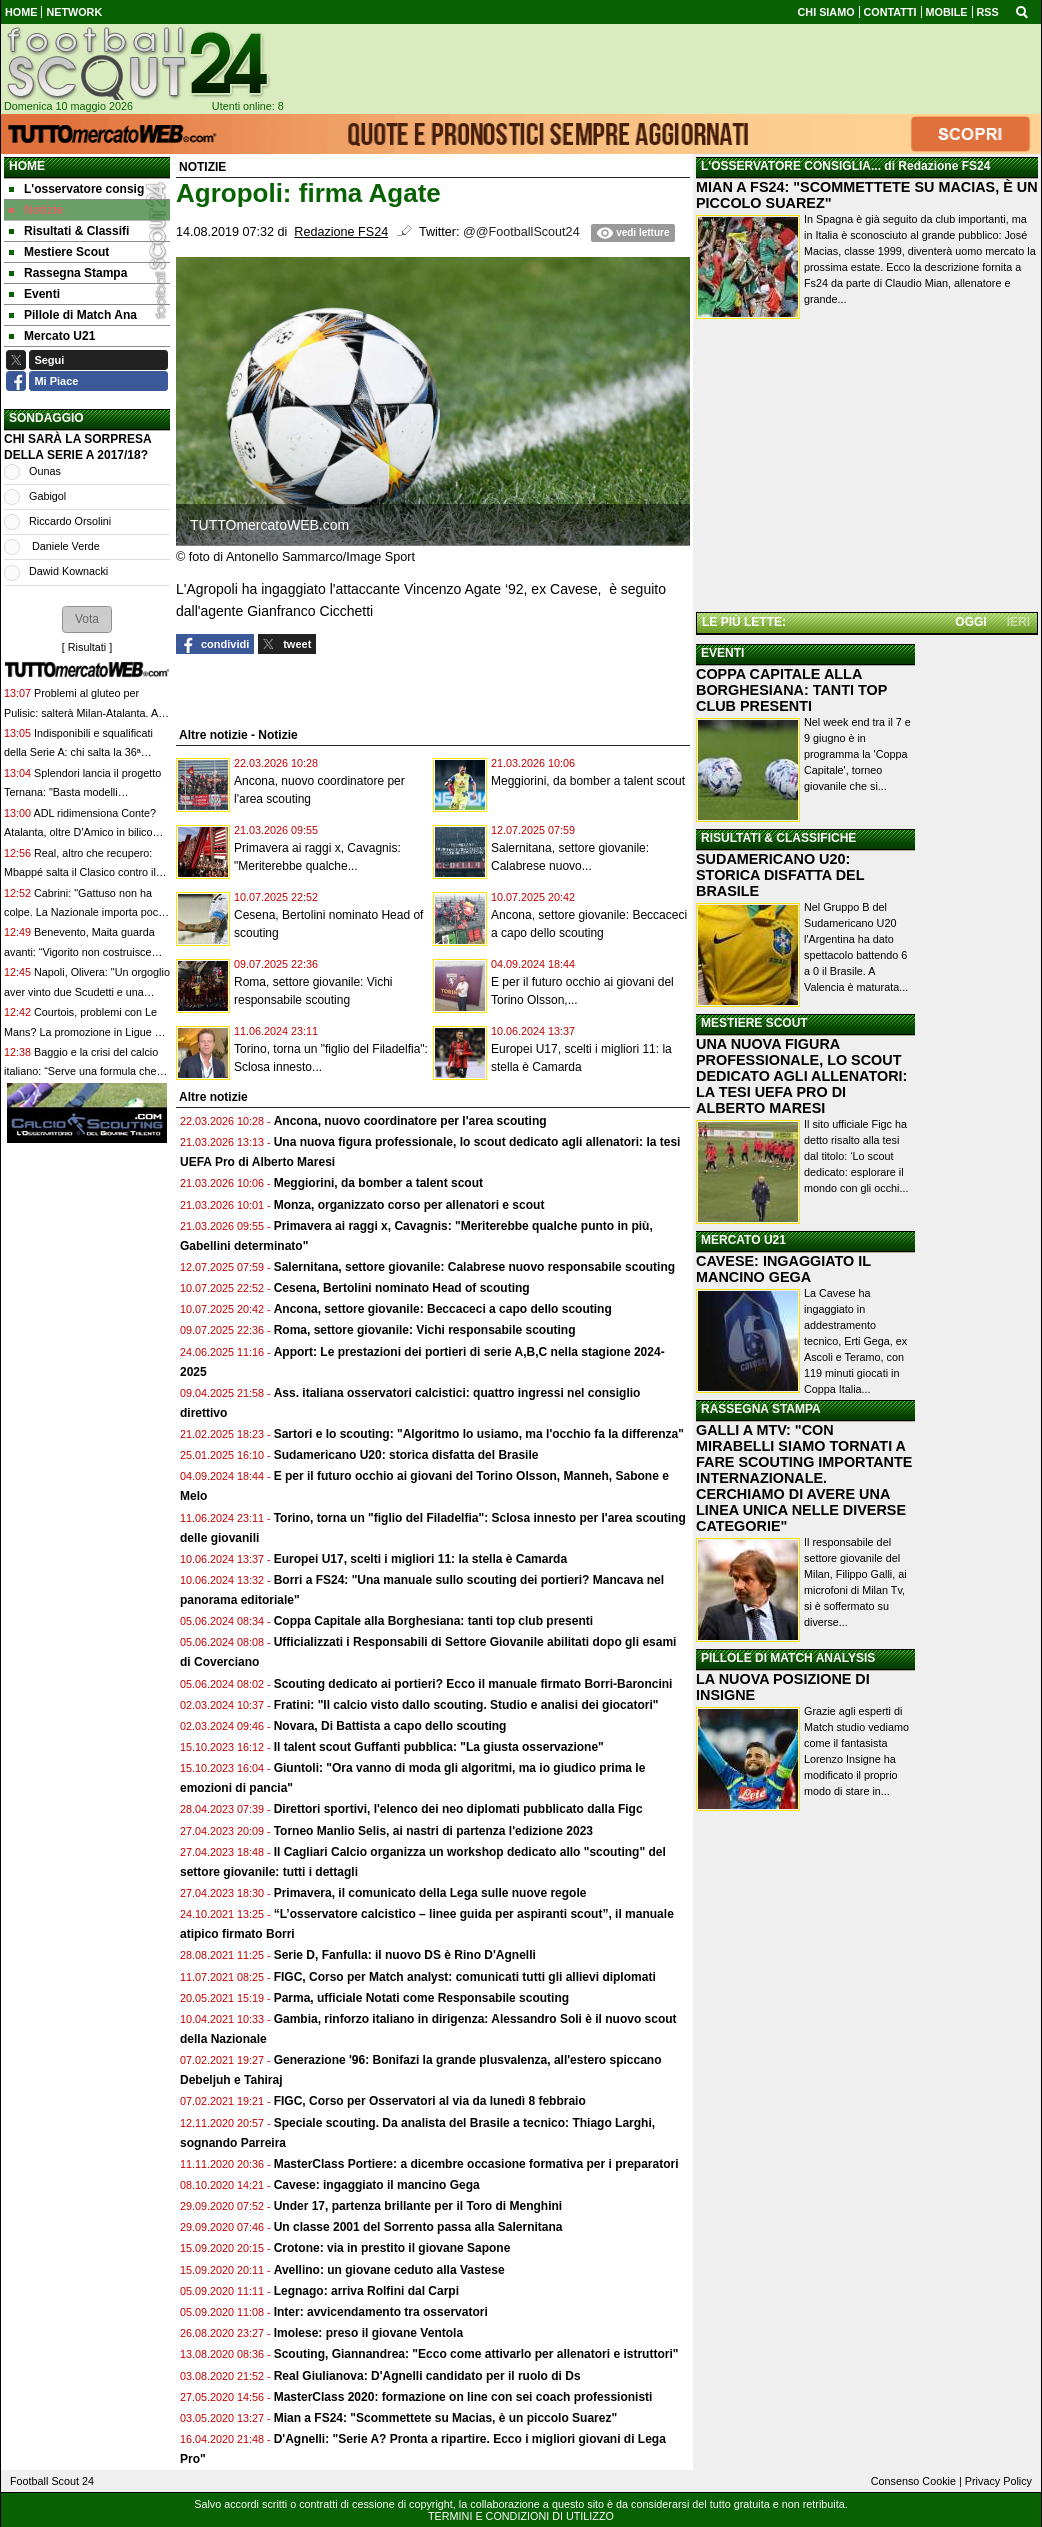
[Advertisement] (867, 469)
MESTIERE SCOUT (754, 1023)
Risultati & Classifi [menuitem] (69, 231)
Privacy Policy (998, 2481)
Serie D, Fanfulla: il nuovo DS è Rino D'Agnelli (405, 1955)
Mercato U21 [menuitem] (52, 336)
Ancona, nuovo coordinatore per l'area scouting (410, 1121)
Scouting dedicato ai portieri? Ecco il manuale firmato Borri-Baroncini (473, 1684)
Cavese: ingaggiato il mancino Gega (377, 2185)
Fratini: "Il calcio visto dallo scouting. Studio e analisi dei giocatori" (466, 1705)
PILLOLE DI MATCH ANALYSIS (788, 1658)
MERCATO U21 (743, 1240)
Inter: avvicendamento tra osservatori (381, 2312)
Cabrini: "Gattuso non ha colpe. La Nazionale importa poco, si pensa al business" (85, 912)
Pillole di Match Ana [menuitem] (73, 315)
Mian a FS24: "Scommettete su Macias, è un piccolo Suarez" (445, 2418)
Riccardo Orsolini (70, 521)
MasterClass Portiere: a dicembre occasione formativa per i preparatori (476, 2164)
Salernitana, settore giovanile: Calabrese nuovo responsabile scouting (474, 1267)
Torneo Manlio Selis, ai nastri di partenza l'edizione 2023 (433, 1831)
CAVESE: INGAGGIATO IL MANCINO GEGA (783, 1269)
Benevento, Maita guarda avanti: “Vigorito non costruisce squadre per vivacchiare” (79, 951)
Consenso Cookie (913, 2481)
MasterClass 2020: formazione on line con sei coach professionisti (463, 2397)
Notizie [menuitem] (36, 210)
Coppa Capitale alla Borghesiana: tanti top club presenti (433, 1621)
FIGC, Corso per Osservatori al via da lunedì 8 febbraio (430, 2101)
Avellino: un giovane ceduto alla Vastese (389, 2270)
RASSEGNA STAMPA (761, 1409)
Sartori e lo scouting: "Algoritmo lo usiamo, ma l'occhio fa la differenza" (479, 1434)
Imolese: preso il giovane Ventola (368, 2333)
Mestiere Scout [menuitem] (59, 252)
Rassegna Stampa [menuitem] (68, 273)
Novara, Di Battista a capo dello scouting (390, 1726)
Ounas (45, 471)
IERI (1018, 622)
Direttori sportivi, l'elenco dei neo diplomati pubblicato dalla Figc (458, 1809)
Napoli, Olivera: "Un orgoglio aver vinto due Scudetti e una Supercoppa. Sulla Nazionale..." (87, 991)
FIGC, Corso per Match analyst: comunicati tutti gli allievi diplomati (466, 1977)
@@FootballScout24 (521, 232)
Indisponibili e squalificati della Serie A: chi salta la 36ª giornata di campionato (78, 752)
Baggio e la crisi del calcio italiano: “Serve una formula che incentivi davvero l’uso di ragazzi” (83, 1071)
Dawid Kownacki (68, 571)
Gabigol (47, 496)
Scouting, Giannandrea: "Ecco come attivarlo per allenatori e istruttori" (476, 2354)
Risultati (87, 647)
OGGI (970, 622)
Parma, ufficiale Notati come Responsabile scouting (421, 1998)
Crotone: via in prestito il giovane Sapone (392, 2248)
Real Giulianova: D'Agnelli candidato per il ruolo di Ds (427, 2376)
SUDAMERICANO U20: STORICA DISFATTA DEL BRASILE (780, 875)
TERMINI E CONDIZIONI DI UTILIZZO (521, 2516)
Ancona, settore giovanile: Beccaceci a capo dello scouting (443, 1309)
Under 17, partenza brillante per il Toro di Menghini (418, 2206)
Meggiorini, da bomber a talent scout (588, 781)
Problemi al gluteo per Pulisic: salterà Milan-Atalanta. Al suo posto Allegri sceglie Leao (82, 712)
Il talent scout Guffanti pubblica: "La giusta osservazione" (439, 1747)
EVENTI (722, 653)
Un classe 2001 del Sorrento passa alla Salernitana (418, 2227)
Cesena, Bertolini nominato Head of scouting (402, 1288)
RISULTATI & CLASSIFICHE (778, 838)
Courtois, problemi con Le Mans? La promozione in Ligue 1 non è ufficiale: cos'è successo (82, 1031)
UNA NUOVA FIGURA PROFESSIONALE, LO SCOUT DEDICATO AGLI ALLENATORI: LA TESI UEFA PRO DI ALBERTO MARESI (801, 1076)
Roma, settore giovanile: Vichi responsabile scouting (425, 1330)
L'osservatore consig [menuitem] (76, 189)
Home (27, 166)
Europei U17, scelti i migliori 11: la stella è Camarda (420, 1559)
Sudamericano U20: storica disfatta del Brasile (406, 1455)
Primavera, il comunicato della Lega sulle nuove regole (430, 1893)
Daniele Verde (64, 546)
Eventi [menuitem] (34, 294)
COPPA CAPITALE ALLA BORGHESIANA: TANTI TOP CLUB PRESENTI (791, 690)
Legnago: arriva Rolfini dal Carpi (366, 2291)
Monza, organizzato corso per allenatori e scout (409, 1205)
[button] (87, 619)
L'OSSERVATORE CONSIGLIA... (791, 166)
